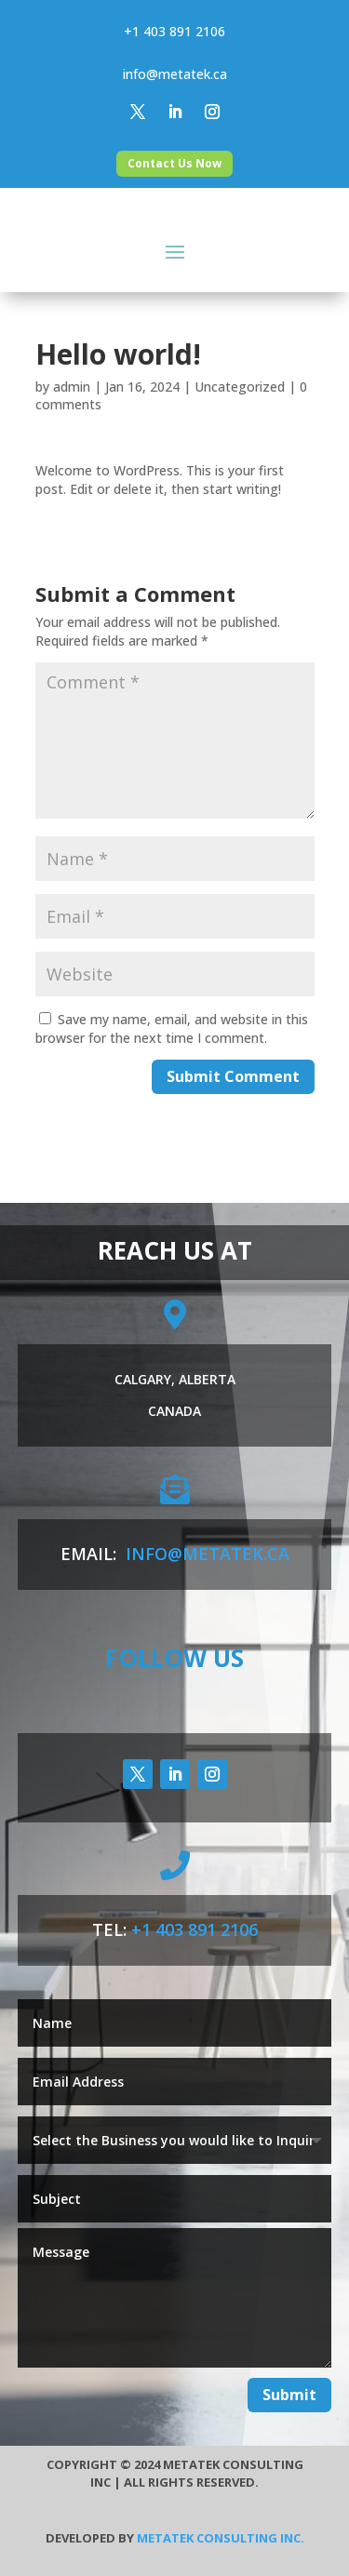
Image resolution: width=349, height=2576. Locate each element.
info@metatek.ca (175, 74)
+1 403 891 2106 (174, 31)
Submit (289, 2394)
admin (71, 386)
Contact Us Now (174, 163)
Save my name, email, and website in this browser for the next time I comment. (171, 1028)
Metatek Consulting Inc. (220, 2537)
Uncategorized (240, 386)
